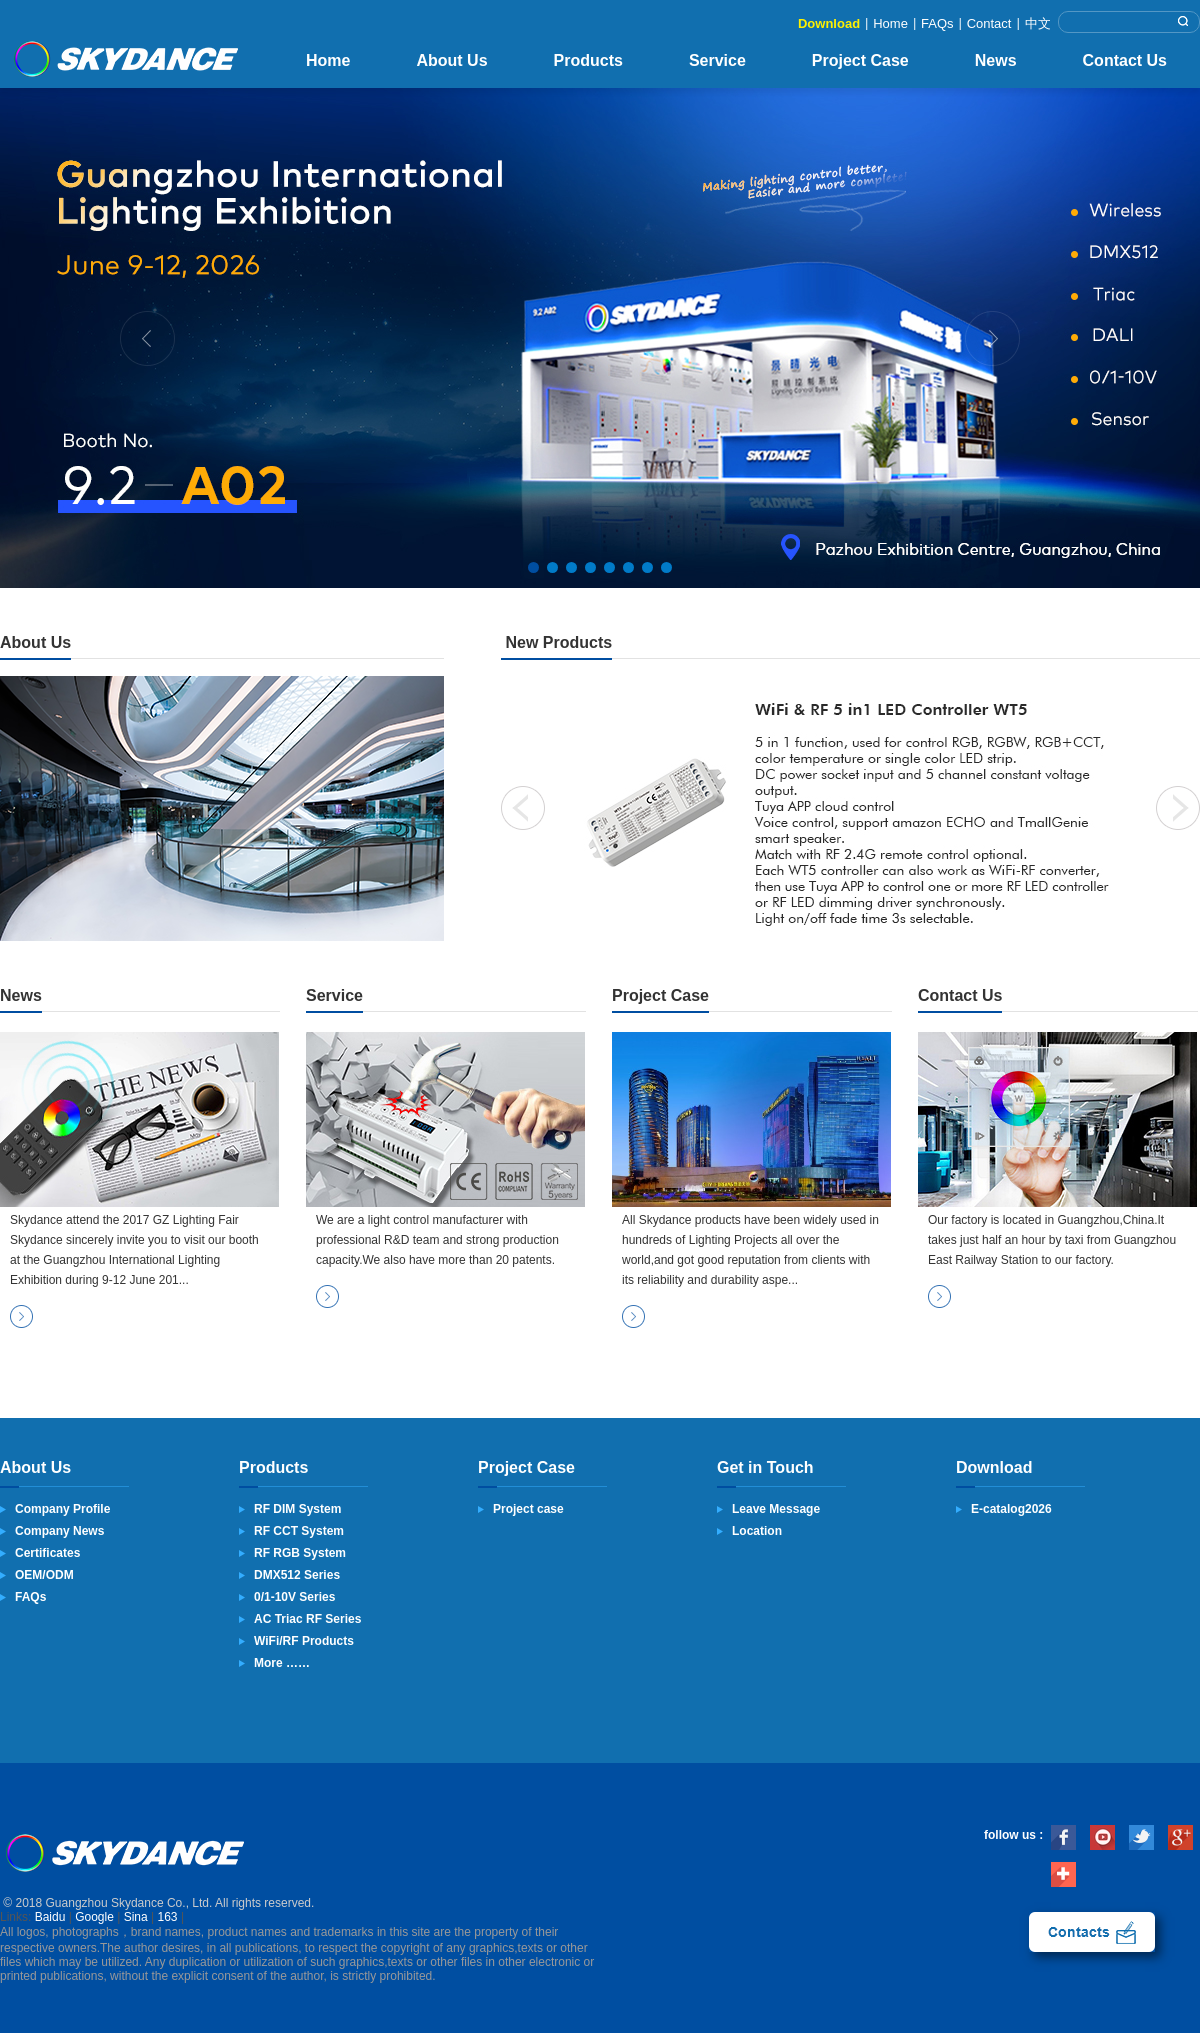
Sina (136, 1917)
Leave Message (776, 1509)
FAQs (937, 23)
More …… (282, 1663)
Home (890, 23)
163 (168, 1917)
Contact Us (1125, 60)
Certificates (47, 1553)
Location (757, 1531)
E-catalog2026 (1011, 1509)
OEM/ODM (44, 1575)
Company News (59, 1531)
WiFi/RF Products (304, 1641)
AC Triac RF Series (307, 1619)
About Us (451, 60)
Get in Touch (765, 1467)
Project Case (860, 60)
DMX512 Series (297, 1575)
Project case (528, 1509)
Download (829, 23)
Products (588, 60)
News (996, 60)
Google (94, 1917)
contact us (1092, 1932)
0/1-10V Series (294, 1597)
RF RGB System (300, 1553)
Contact (989, 23)
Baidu (50, 1917)
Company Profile (62, 1509)
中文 (1038, 23)
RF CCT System (299, 1531)
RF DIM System (297, 1509)
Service (717, 60)
